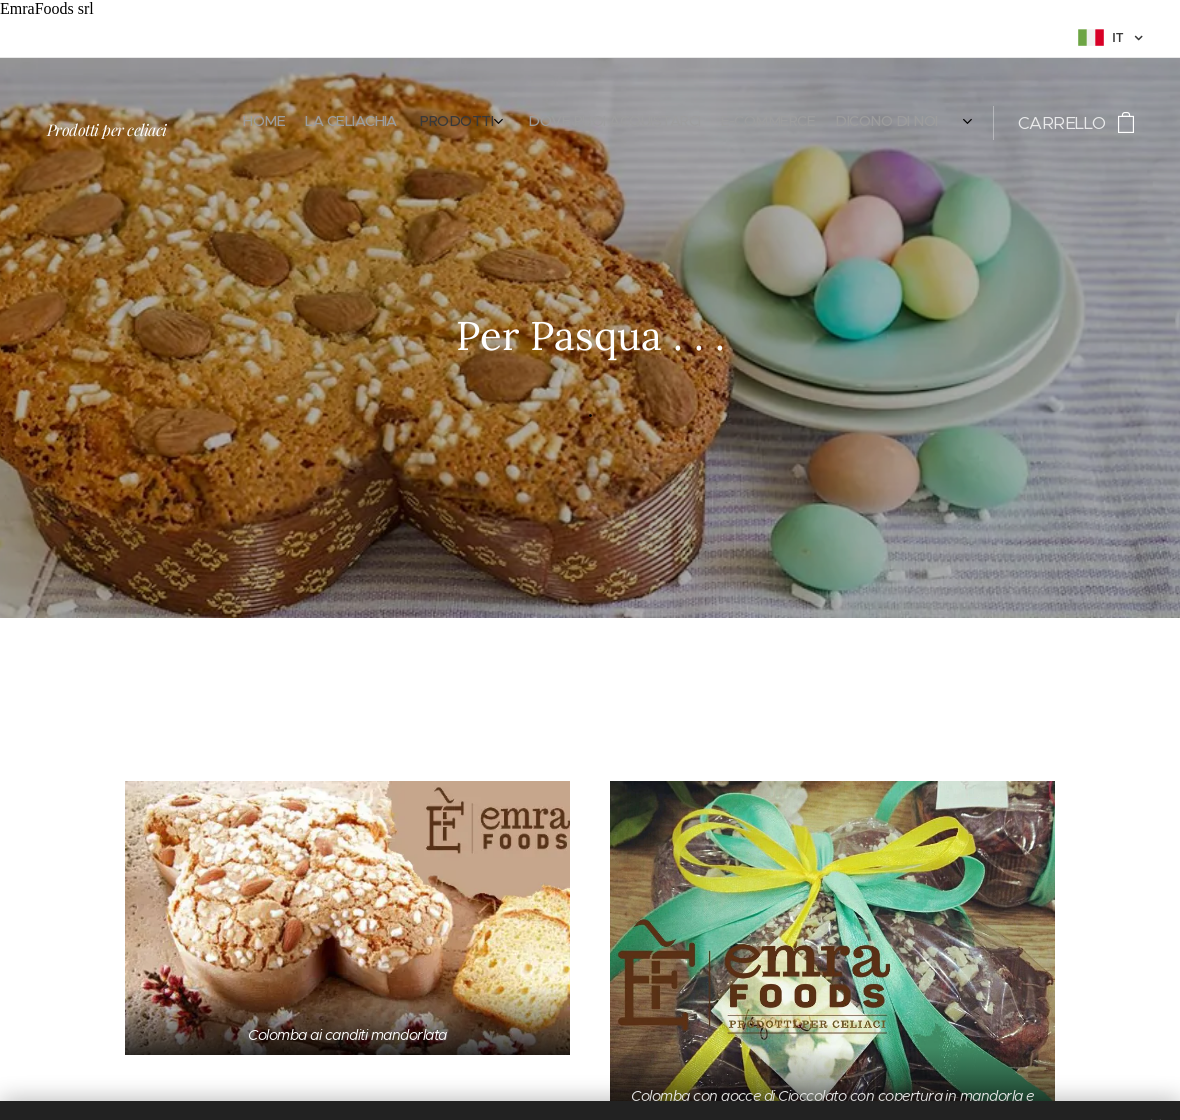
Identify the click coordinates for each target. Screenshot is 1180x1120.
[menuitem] (780, 123)
